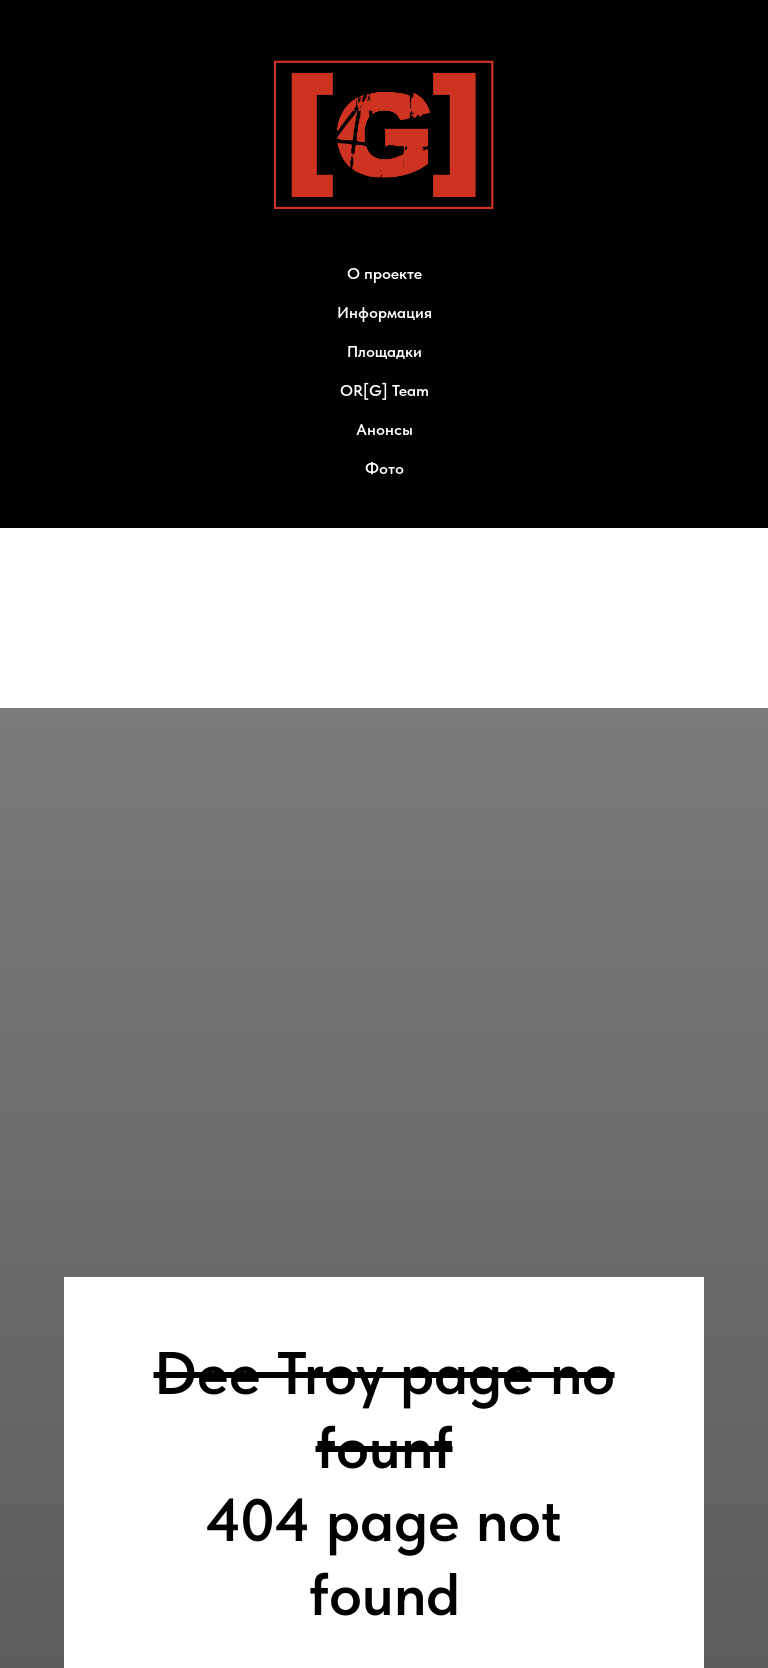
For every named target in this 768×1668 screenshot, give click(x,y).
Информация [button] (384, 312)
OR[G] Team (384, 390)
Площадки (384, 351)
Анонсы (384, 429)
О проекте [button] (384, 273)
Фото (384, 468)
